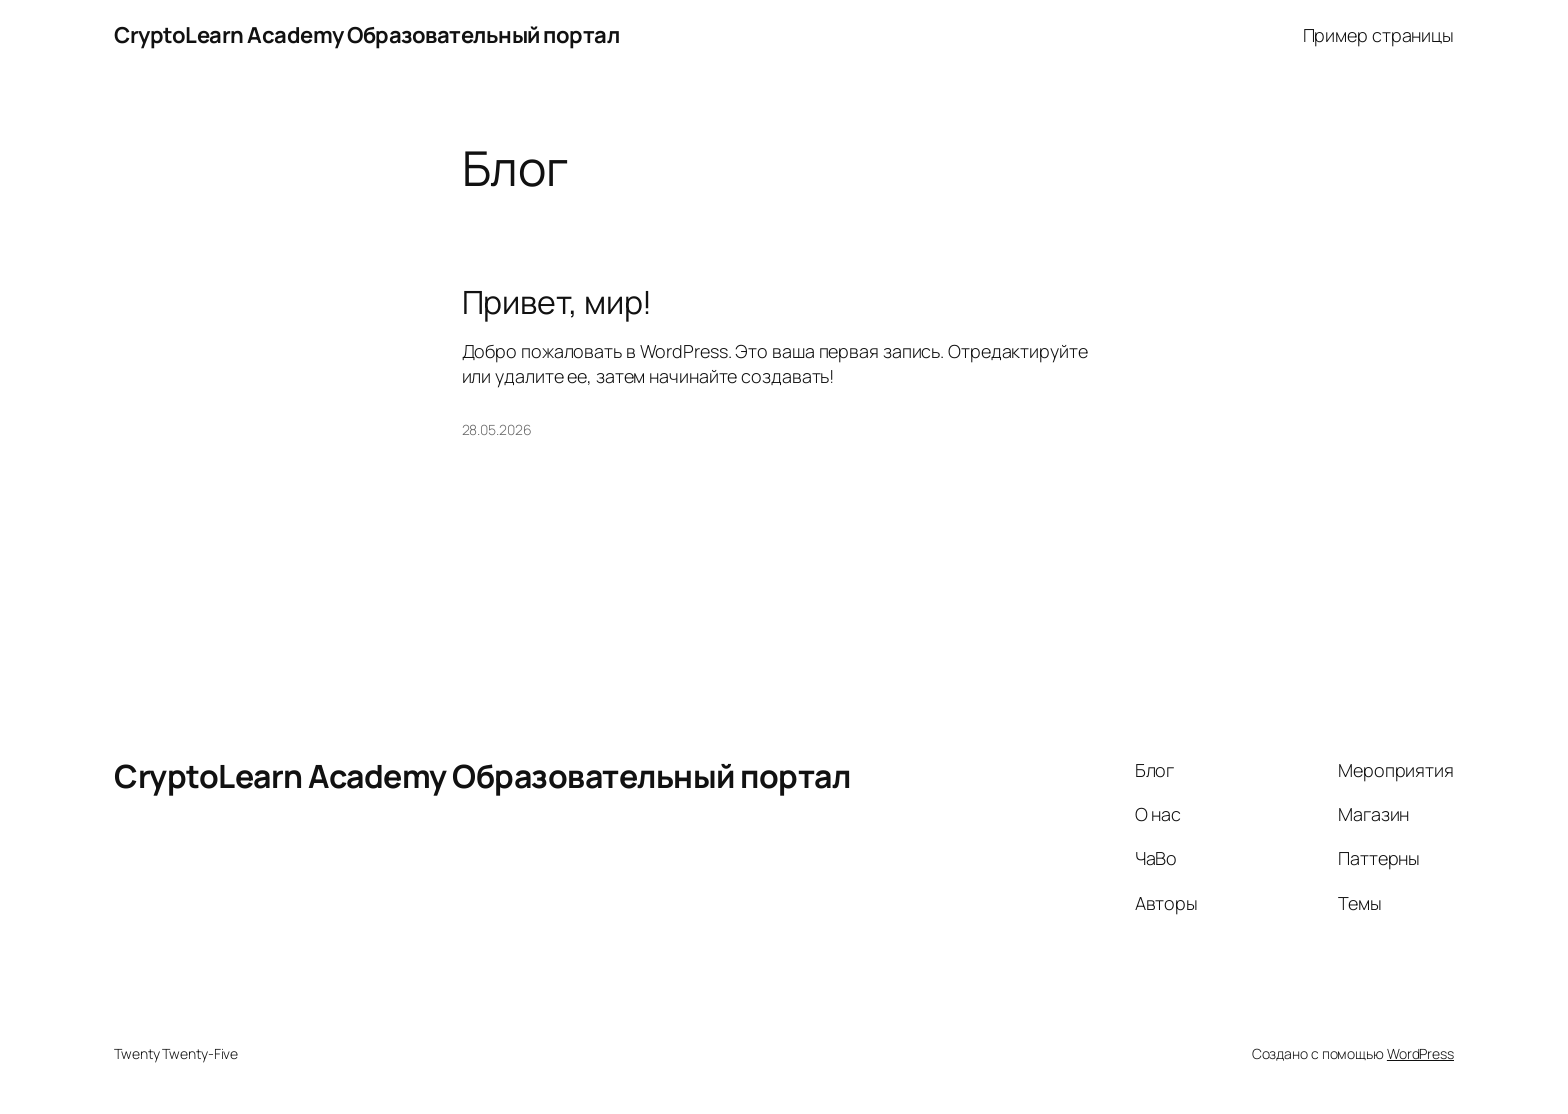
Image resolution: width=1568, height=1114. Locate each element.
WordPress (1420, 1053)
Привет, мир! (557, 302)
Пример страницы (1379, 35)
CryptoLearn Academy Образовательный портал (366, 35)
